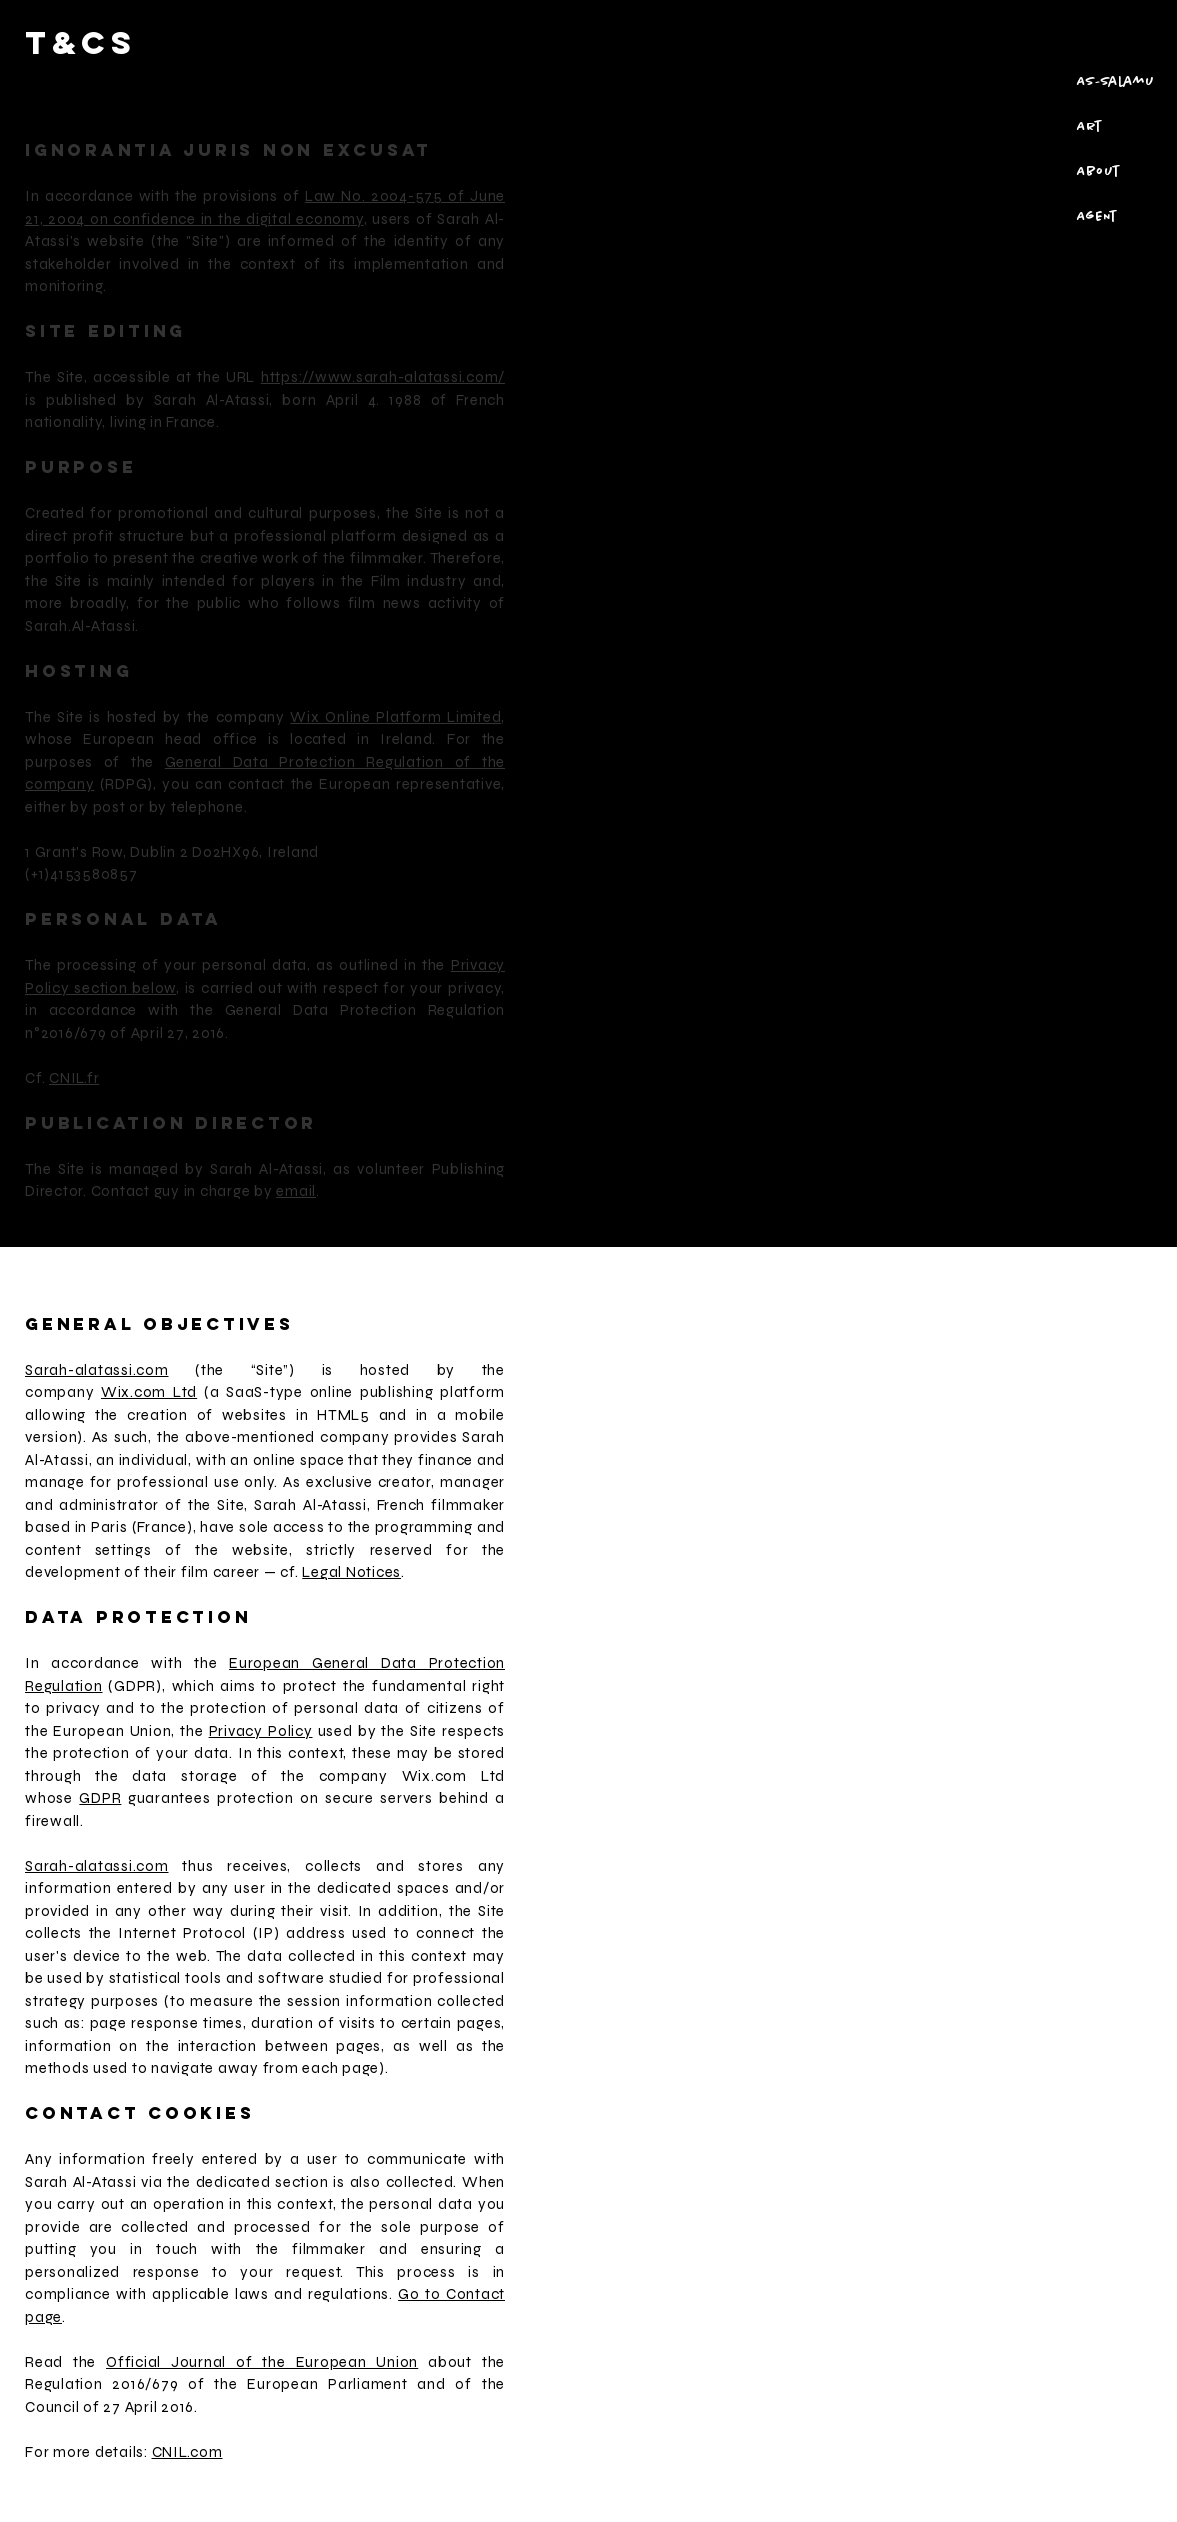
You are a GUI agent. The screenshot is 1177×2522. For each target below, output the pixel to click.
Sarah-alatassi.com (97, 1370)
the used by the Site (308, 1731)
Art (1089, 127)
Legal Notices (351, 1572)
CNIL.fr (74, 1078)
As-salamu (1115, 82)
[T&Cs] (138, 42)
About (1098, 172)
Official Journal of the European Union (262, 2362)
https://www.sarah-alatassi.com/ (383, 377)
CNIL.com (187, 2452)
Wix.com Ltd (149, 1392)
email (296, 1191)
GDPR (100, 1798)
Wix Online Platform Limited (395, 717)
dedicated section (262, 2182)
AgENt (1096, 217)
